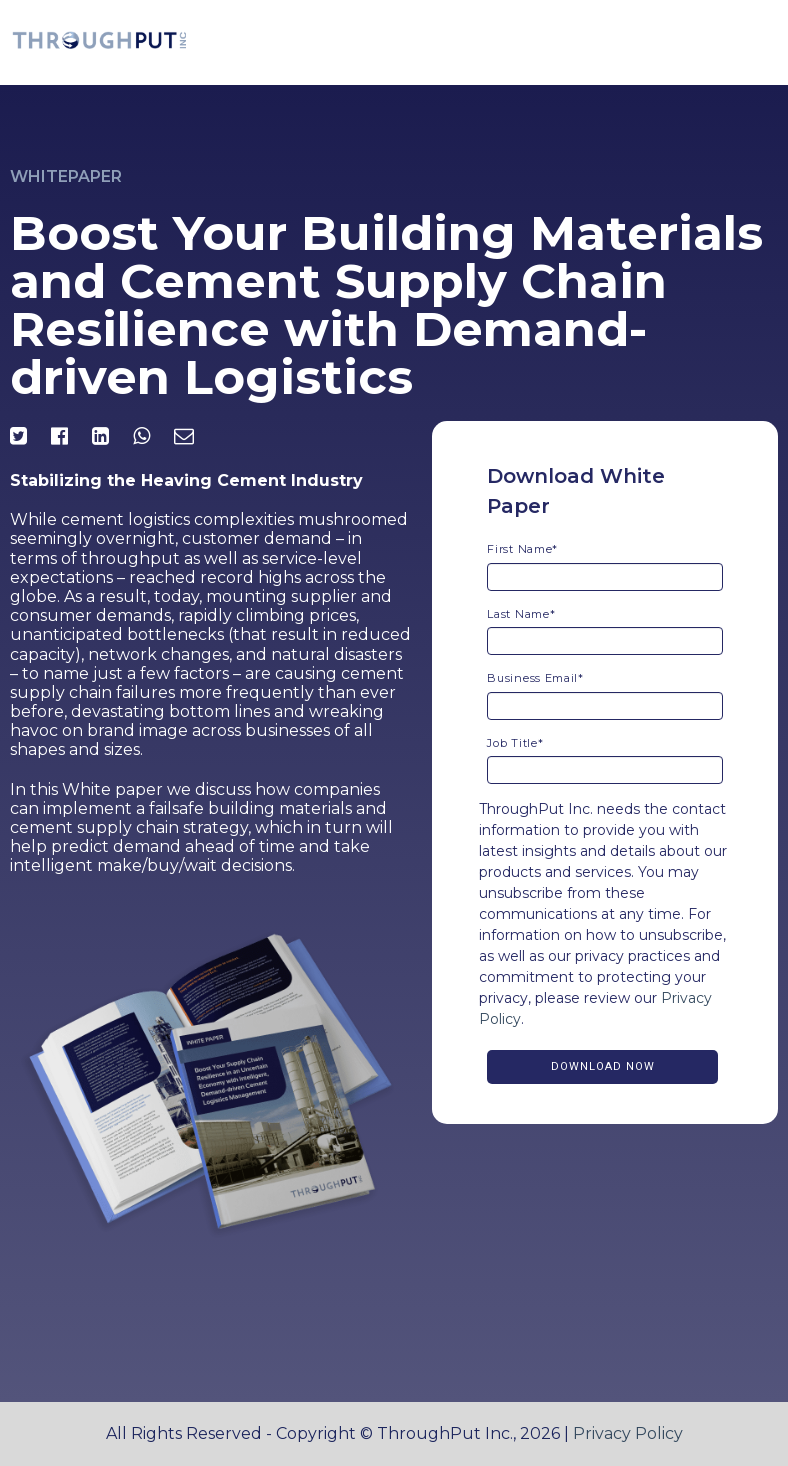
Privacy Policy (628, 1433)
